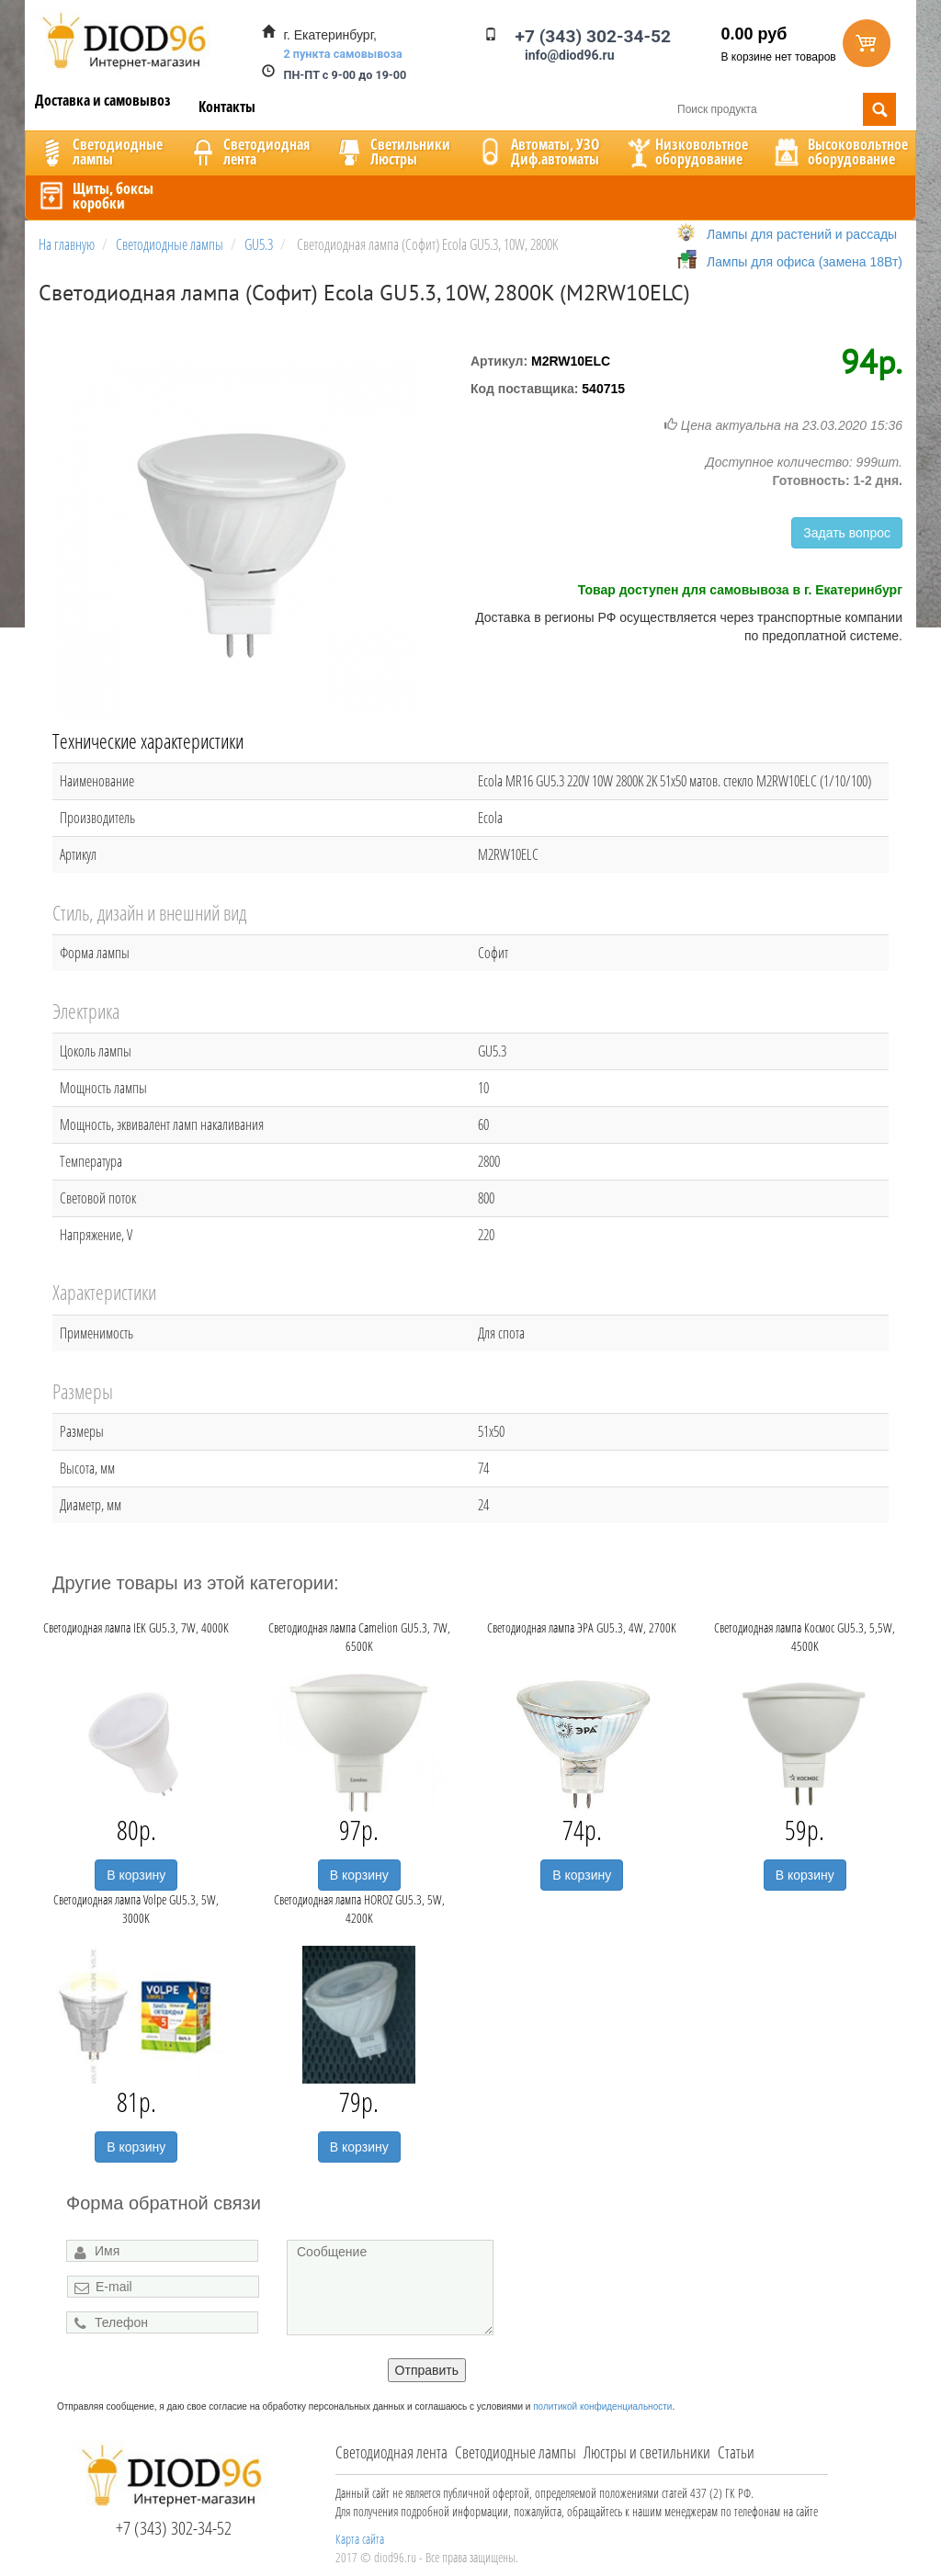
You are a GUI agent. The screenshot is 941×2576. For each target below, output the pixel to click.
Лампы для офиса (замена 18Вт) (804, 261)
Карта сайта (359, 2539)
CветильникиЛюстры (392, 151)
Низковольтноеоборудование (685, 151)
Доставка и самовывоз (103, 100)
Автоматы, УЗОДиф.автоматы (536, 151)
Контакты (226, 106)
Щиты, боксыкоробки (94, 195)
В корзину (136, 1875)
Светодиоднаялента (248, 151)
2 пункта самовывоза (343, 54)
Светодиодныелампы (99, 151)
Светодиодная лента (391, 2452)
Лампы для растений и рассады (802, 234)
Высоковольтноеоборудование (839, 151)
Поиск (879, 109)
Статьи (736, 2452)
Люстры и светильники (647, 2452)
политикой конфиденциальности (602, 2406)
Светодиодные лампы (515, 2452)
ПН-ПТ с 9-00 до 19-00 (345, 75)
